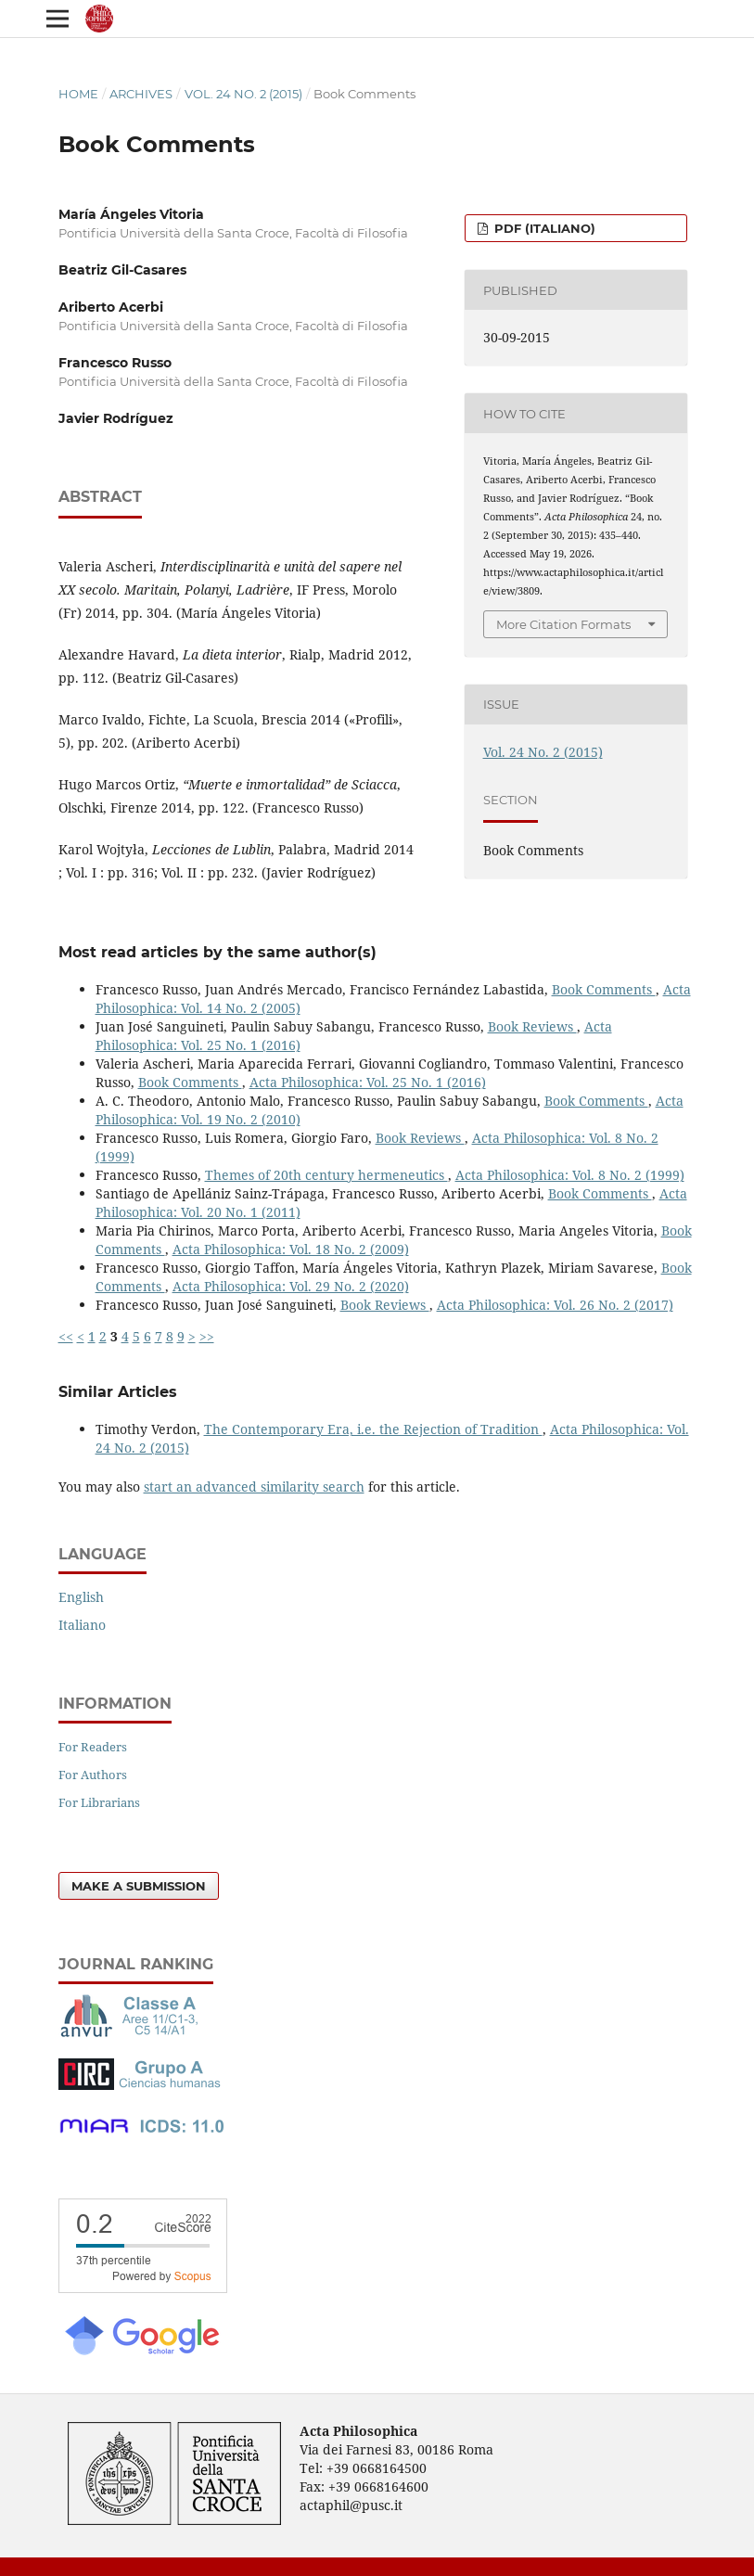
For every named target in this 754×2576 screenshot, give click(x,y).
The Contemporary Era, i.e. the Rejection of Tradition (373, 1429)
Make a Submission (138, 1885)
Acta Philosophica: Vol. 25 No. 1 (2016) (367, 1082)
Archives (141, 93)
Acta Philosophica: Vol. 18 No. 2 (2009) (291, 1249)
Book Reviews (532, 1026)
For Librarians (99, 1802)
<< (65, 1336)
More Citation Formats (563, 624)
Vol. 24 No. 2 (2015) (243, 93)
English (81, 1597)
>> (206, 1336)
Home (78, 93)
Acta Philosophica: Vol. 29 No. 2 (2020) (291, 1286)
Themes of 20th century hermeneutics (326, 1175)
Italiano (82, 1625)
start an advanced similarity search (254, 1486)
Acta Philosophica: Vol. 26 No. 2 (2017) (555, 1305)
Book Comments (604, 989)
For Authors (92, 1774)
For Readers (92, 1746)
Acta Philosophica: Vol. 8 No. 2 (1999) (569, 1175)
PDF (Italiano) (543, 228)
